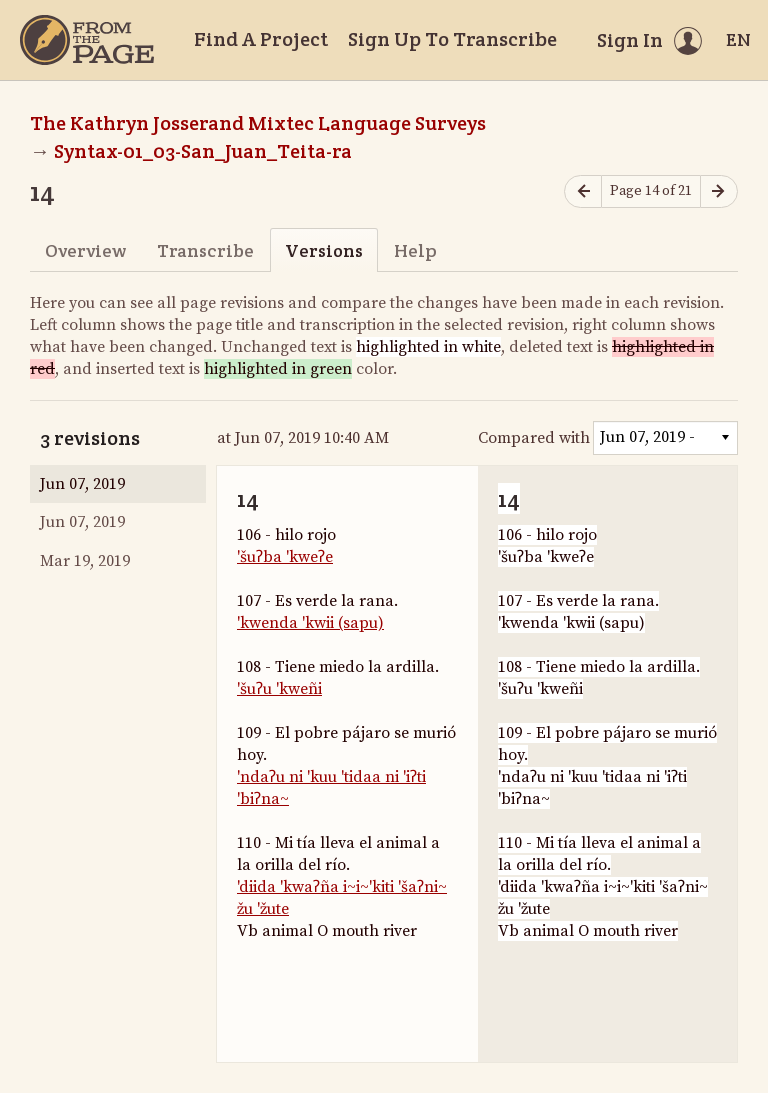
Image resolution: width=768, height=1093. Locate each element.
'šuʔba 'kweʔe (285, 557)
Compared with (534, 438)
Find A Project (261, 39)
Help (415, 250)
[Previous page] (583, 191)
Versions (324, 250)
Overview (85, 250)
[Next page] (719, 191)
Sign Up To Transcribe (452, 39)
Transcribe (205, 250)
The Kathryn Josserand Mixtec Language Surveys (258, 123)
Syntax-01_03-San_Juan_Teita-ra (203, 151)
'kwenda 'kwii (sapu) (310, 623)
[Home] (87, 40)
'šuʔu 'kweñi (279, 689)
